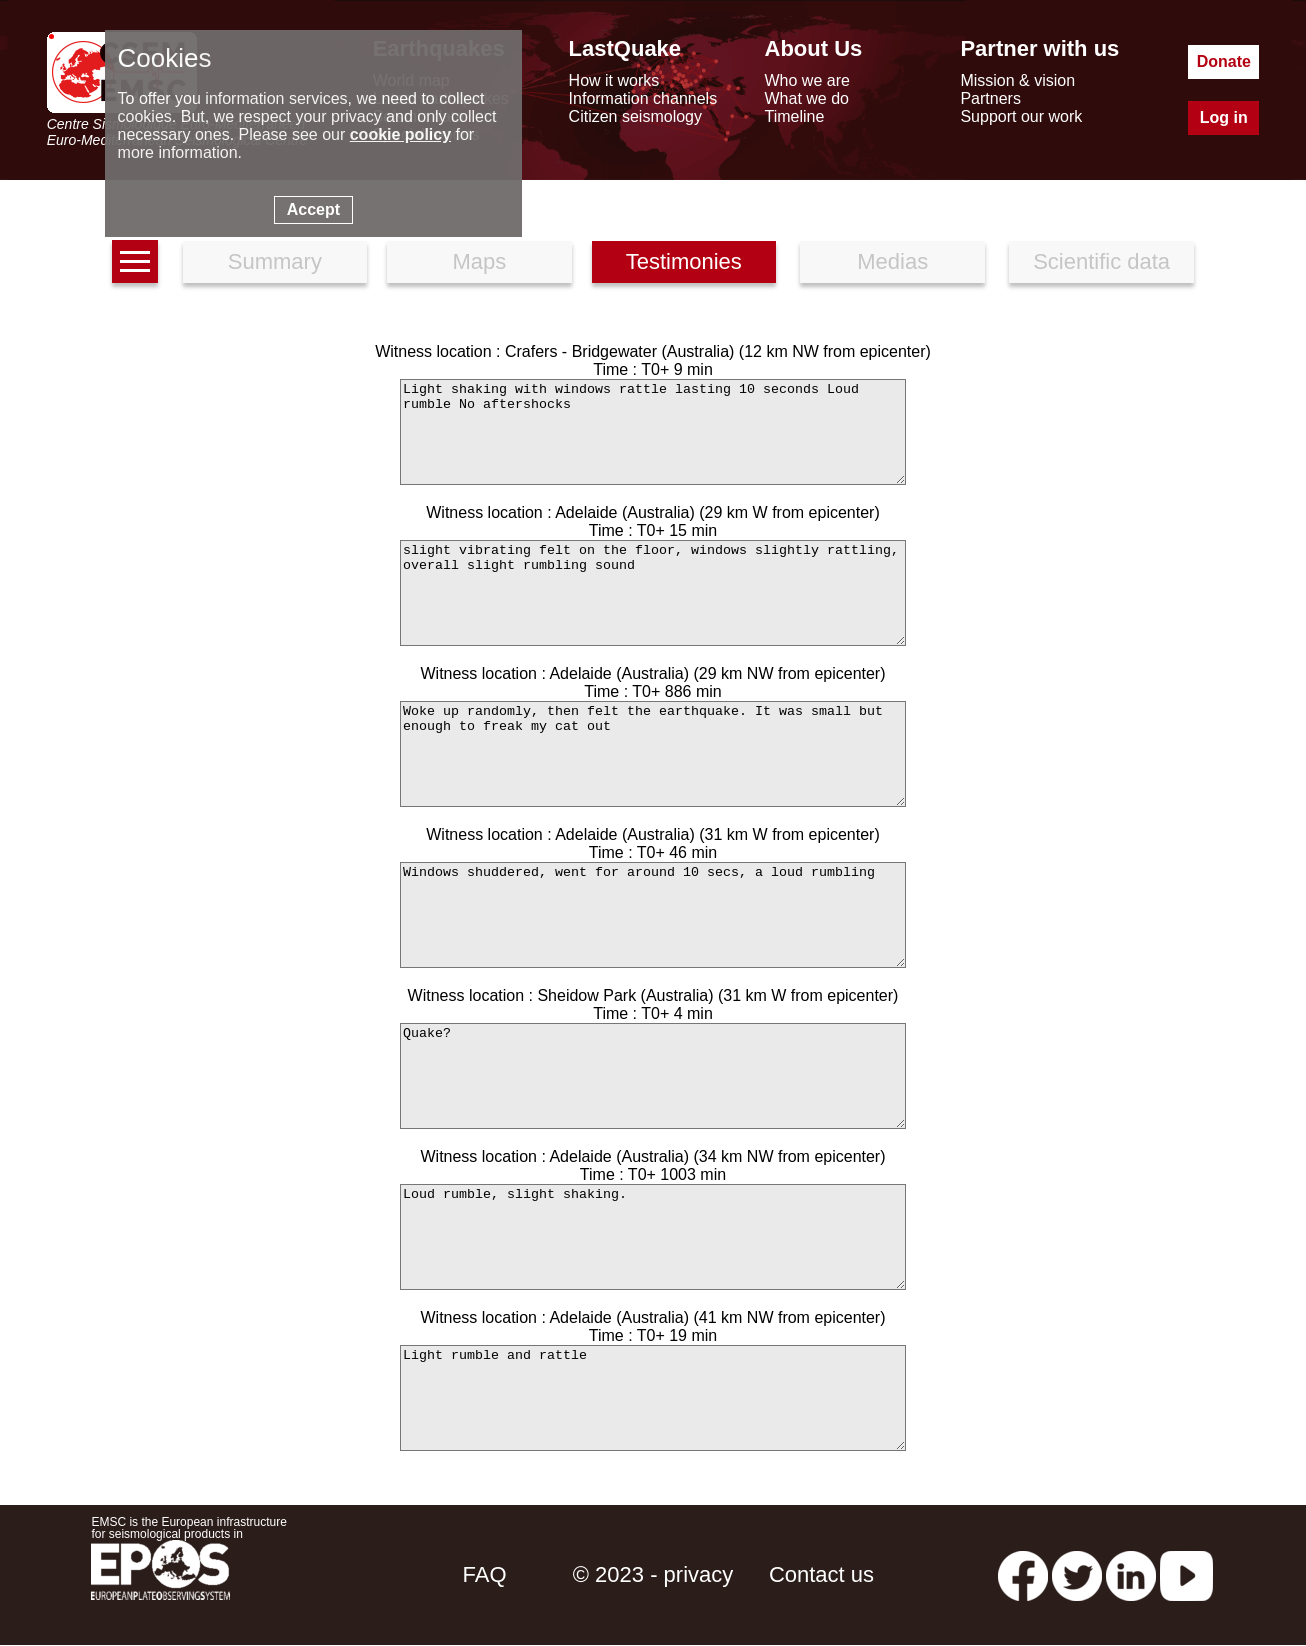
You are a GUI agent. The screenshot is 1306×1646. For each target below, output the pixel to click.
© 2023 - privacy (653, 1574)
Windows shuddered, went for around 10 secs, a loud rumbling (653, 915)
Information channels (643, 98)
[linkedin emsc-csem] (1131, 1574)
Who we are (807, 80)
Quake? (653, 1076)
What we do (807, 98)
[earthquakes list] (135, 261)
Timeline (795, 116)
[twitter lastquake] (1077, 1574)
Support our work (1021, 116)
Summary (275, 261)
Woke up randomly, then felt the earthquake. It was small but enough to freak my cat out (653, 754)
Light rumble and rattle (653, 1398)
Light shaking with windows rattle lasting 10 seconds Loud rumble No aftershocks (653, 432)
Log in (1224, 117)
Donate (1224, 61)
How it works (614, 80)
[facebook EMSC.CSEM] (1023, 1574)
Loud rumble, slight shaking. (653, 1237)
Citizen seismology (635, 116)
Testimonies (684, 261)
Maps (479, 261)
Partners (990, 98)
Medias (892, 261)
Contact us (821, 1574)
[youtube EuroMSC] (1186, 1574)
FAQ (485, 1574)
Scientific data (1101, 261)
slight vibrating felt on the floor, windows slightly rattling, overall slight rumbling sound (653, 593)
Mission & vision (1017, 80)
